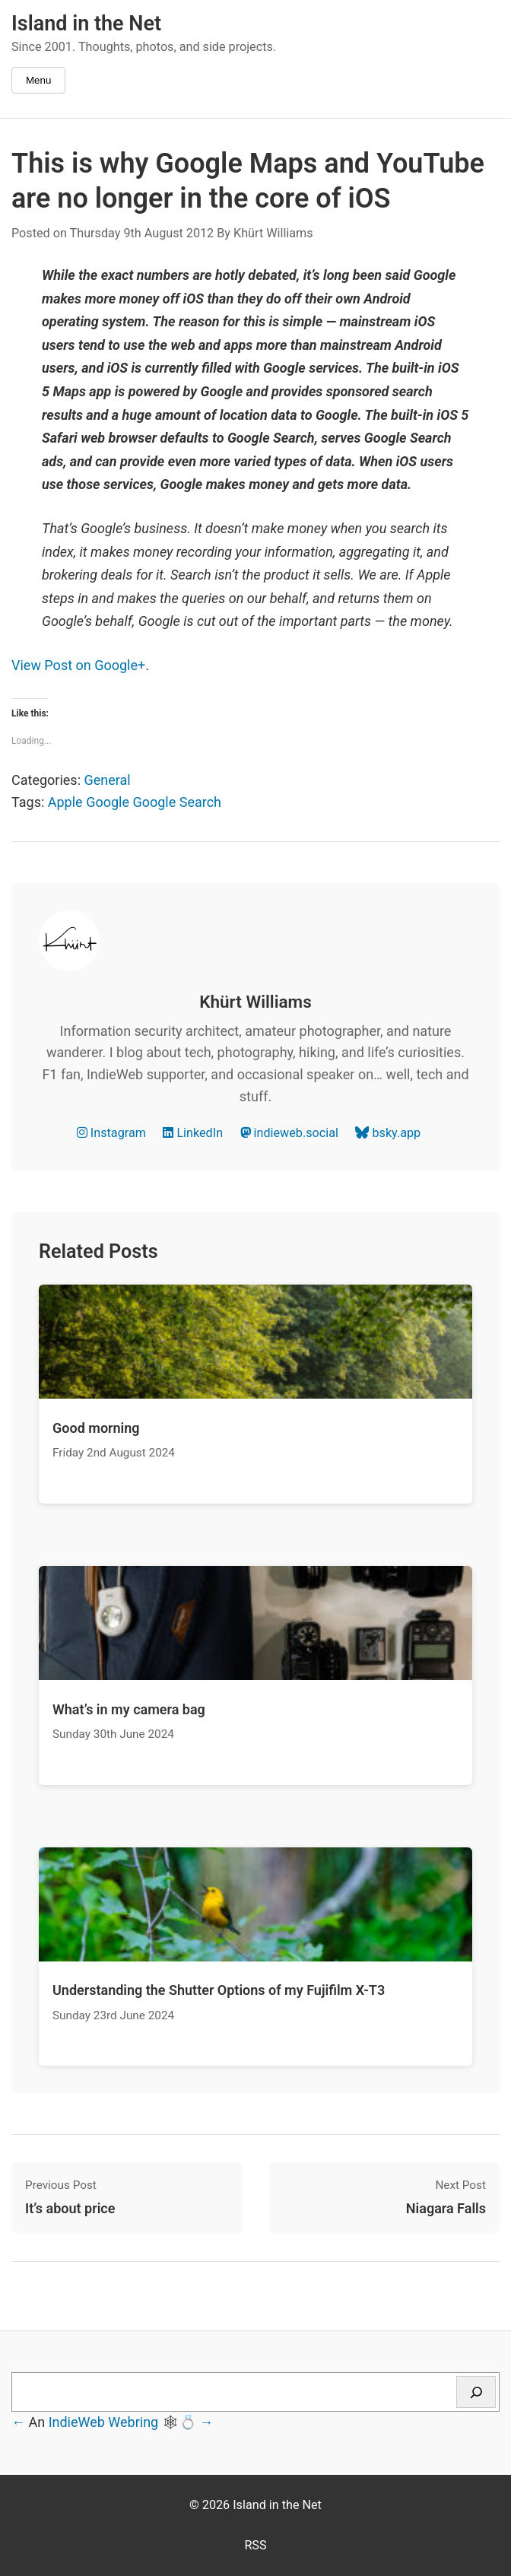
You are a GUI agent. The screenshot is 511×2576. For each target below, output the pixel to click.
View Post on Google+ (78, 665)
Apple (65, 802)
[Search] (476, 2392)
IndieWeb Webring (104, 2422)
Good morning (96, 1428)
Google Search (176, 802)
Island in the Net (86, 23)
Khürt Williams (273, 233)
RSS (255, 2545)
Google (107, 802)
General (107, 780)
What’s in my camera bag (128, 1709)
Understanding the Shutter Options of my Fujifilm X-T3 (218, 1990)
